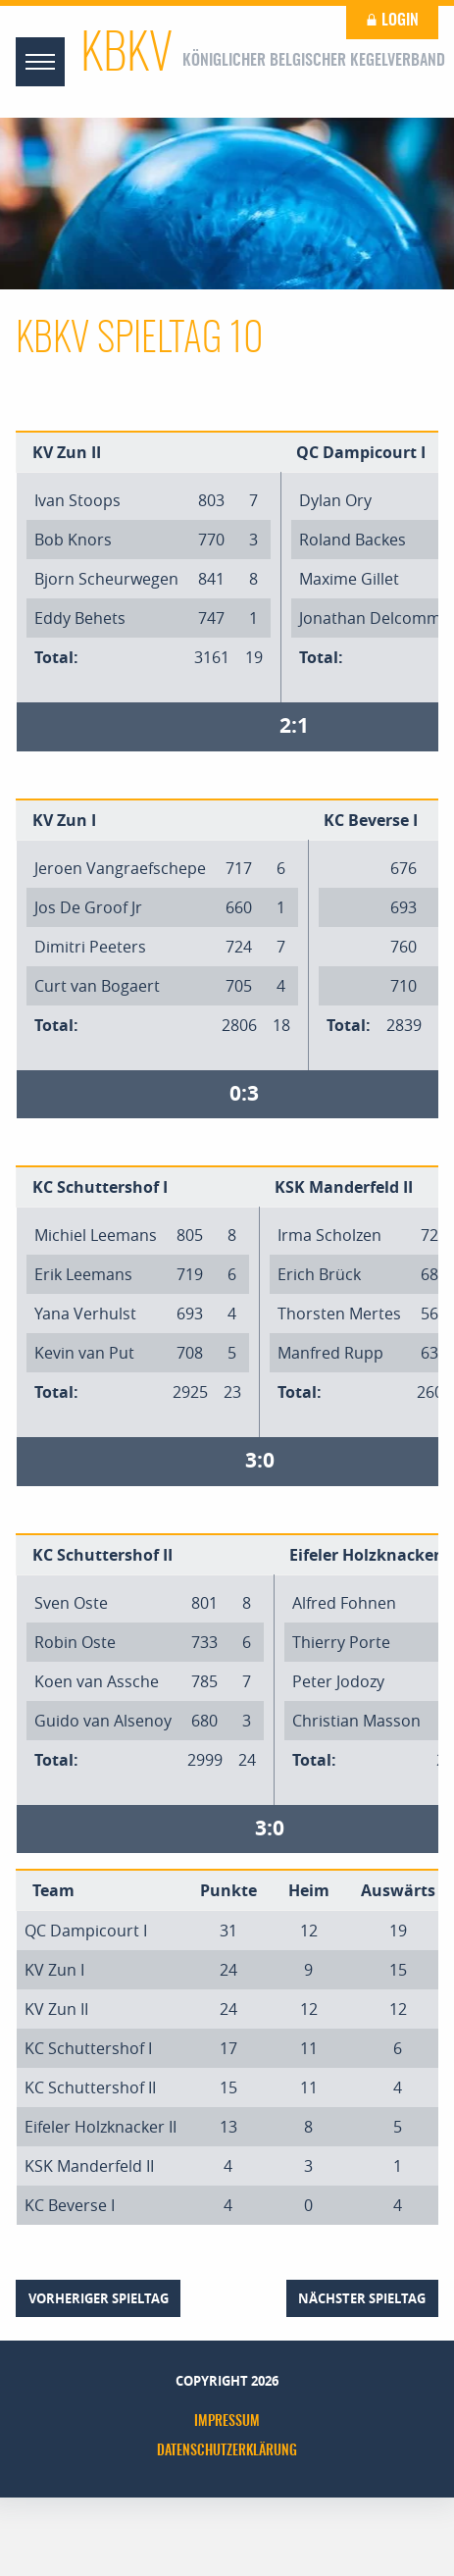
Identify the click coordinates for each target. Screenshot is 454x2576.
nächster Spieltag (362, 2298)
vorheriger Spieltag (98, 2298)
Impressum (227, 2422)
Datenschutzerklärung (227, 2451)
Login (392, 20)
